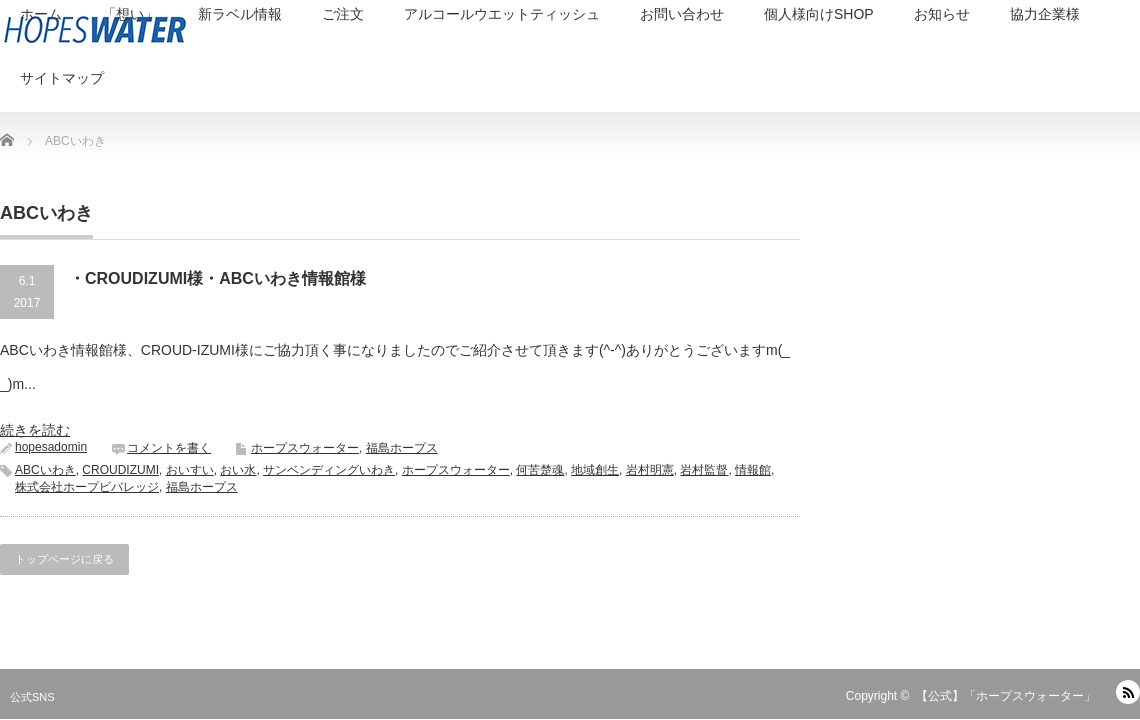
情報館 (753, 470)
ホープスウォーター (305, 448)
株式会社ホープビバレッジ (87, 487)
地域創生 (595, 470)
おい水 (238, 470)
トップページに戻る (64, 559)
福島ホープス (402, 448)
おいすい (190, 470)
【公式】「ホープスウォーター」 (1006, 696)
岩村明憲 (650, 470)
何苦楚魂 (540, 470)
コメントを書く (169, 448)
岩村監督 (704, 470)
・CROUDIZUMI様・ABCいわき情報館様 (217, 278)
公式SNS (32, 697)
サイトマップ (62, 78)
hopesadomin (51, 447)
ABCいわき (45, 470)
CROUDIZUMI (120, 470)
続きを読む (35, 430)
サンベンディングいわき (329, 470)
